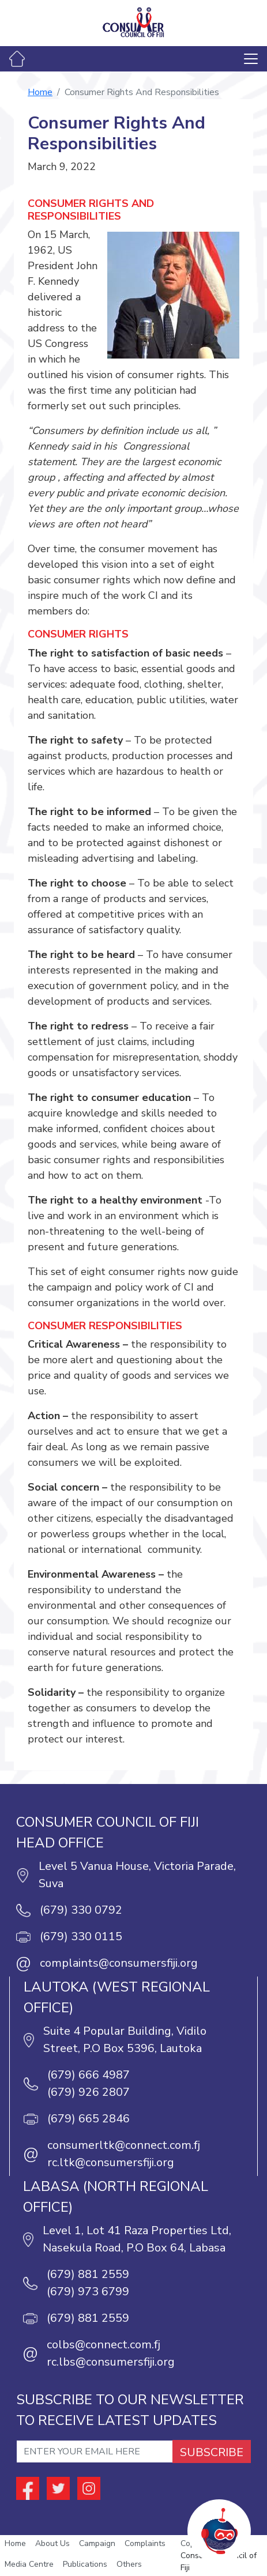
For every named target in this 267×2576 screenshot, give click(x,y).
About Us (52, 2543)
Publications (85, 2564)
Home (40, 92)
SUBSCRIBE (211, 2452)
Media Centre (29, 2564)
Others (129, 2564)
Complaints (145, 2543)
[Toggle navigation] (251, 58)
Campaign (97, 2543)
